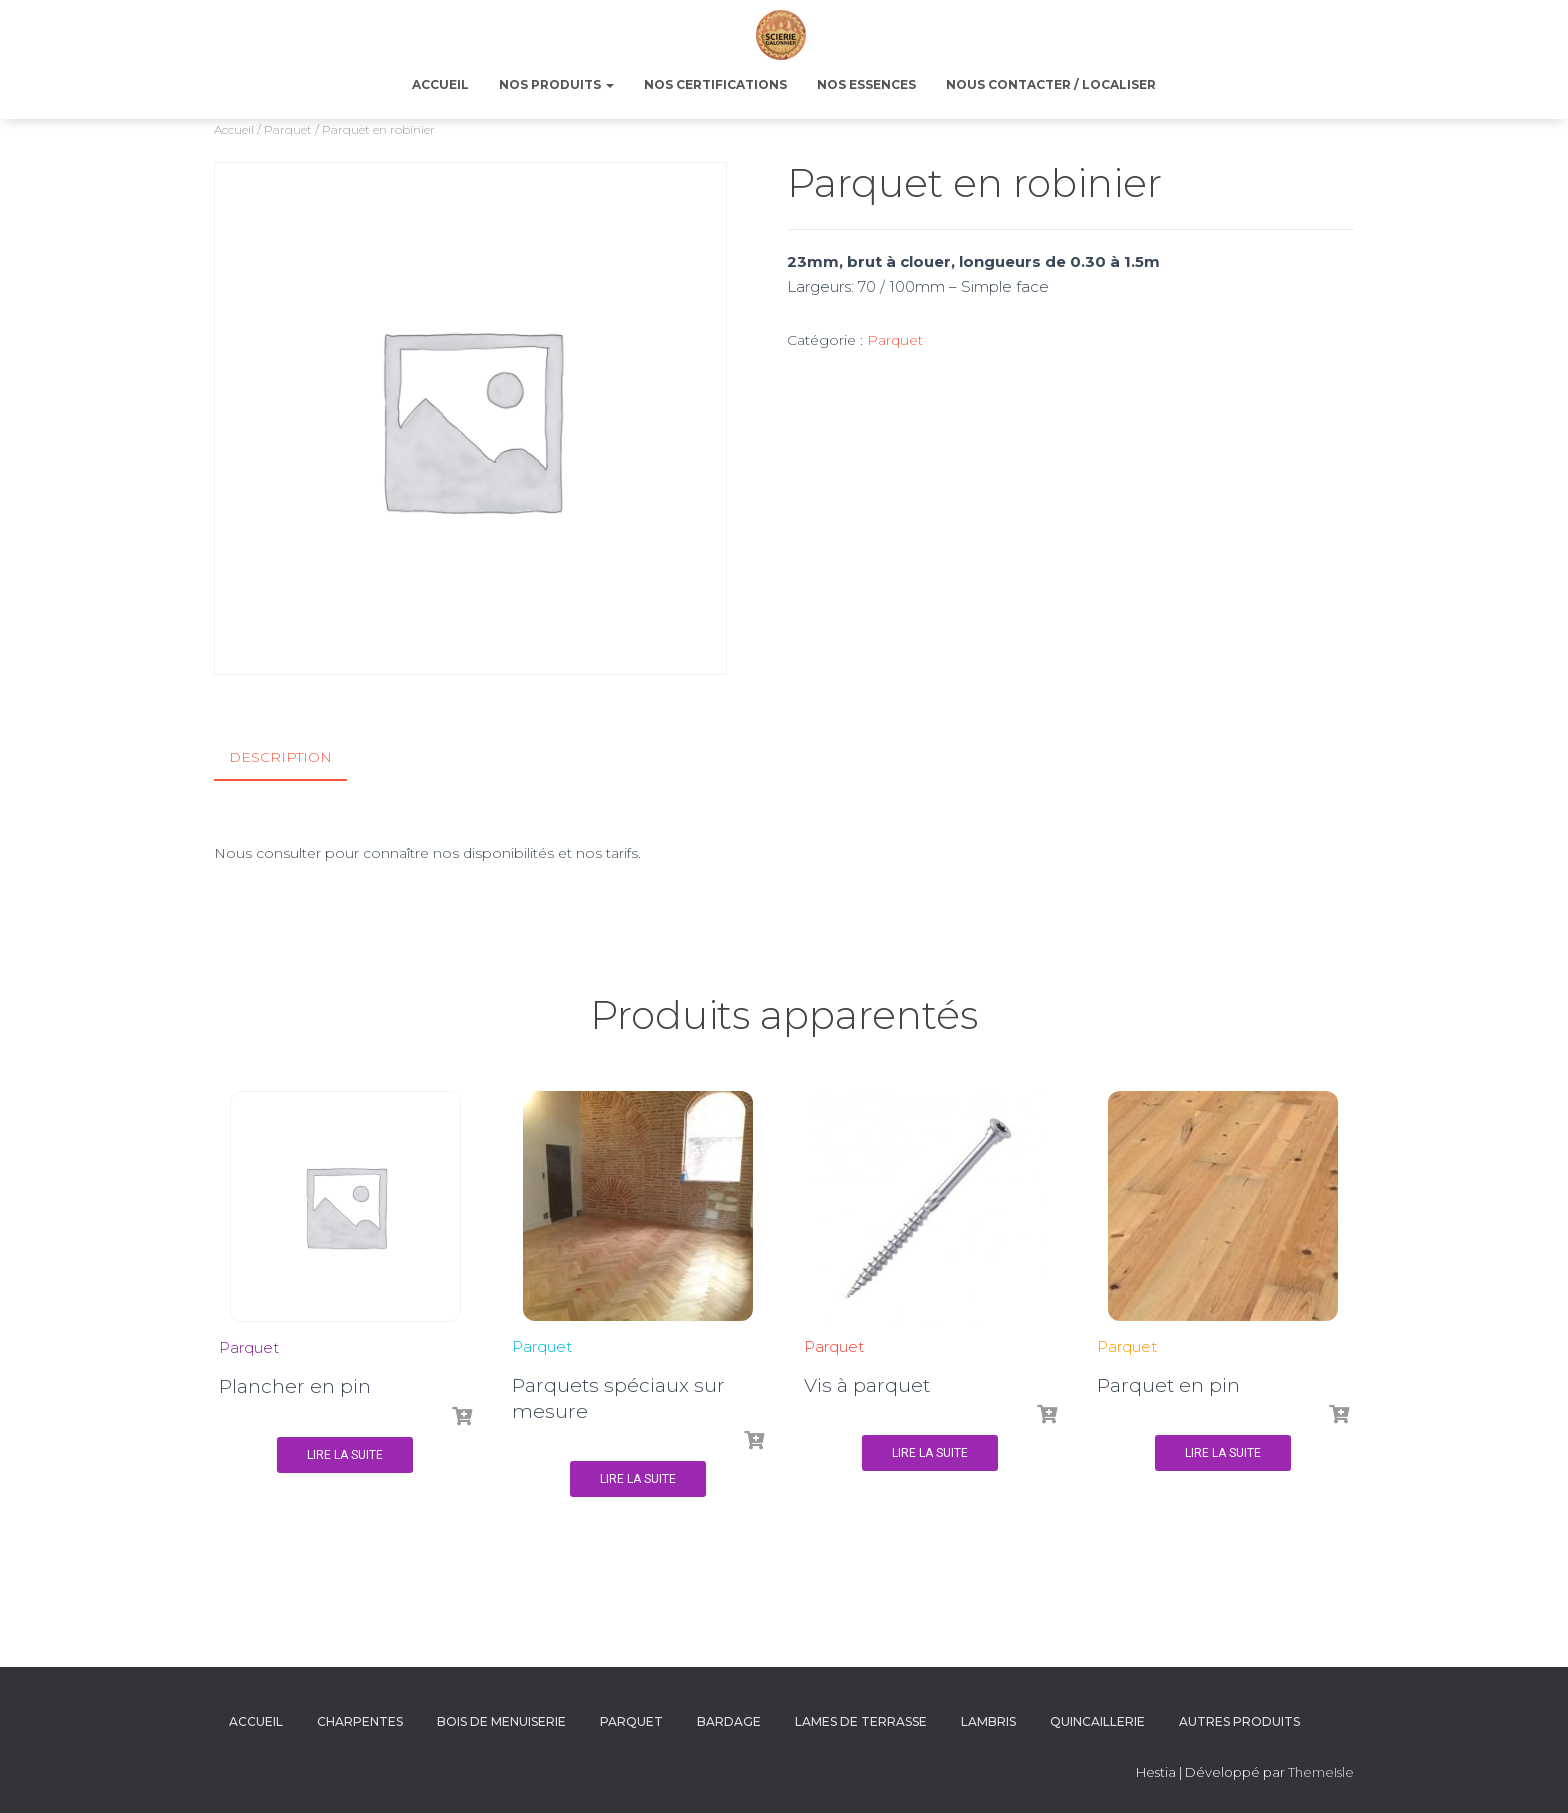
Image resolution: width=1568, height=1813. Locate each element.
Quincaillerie (1097, 1720)
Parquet (288, 129)
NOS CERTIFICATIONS (715, 84)
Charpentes (360, 1720)
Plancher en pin (295, 1385)
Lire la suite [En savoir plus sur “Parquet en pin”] (1223, 1452)
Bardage (729, 1720)
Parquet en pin (1168, 1383)
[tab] (295, 758)
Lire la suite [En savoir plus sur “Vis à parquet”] (930, 1452)
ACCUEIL (440, 84)
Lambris (988, 1720)
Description (280, 757)
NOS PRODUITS (556, 84)
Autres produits (1239, 1720)
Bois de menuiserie (501, 1720)
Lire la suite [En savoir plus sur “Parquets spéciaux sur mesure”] (638, 1478)
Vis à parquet (867, 1383)
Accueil (234, 129)
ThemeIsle (1321, 1770)
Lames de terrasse (861, 1720)
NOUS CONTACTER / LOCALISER (1051, 84)
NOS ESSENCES (866, 84)
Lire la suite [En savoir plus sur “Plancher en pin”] (345, 1454)
